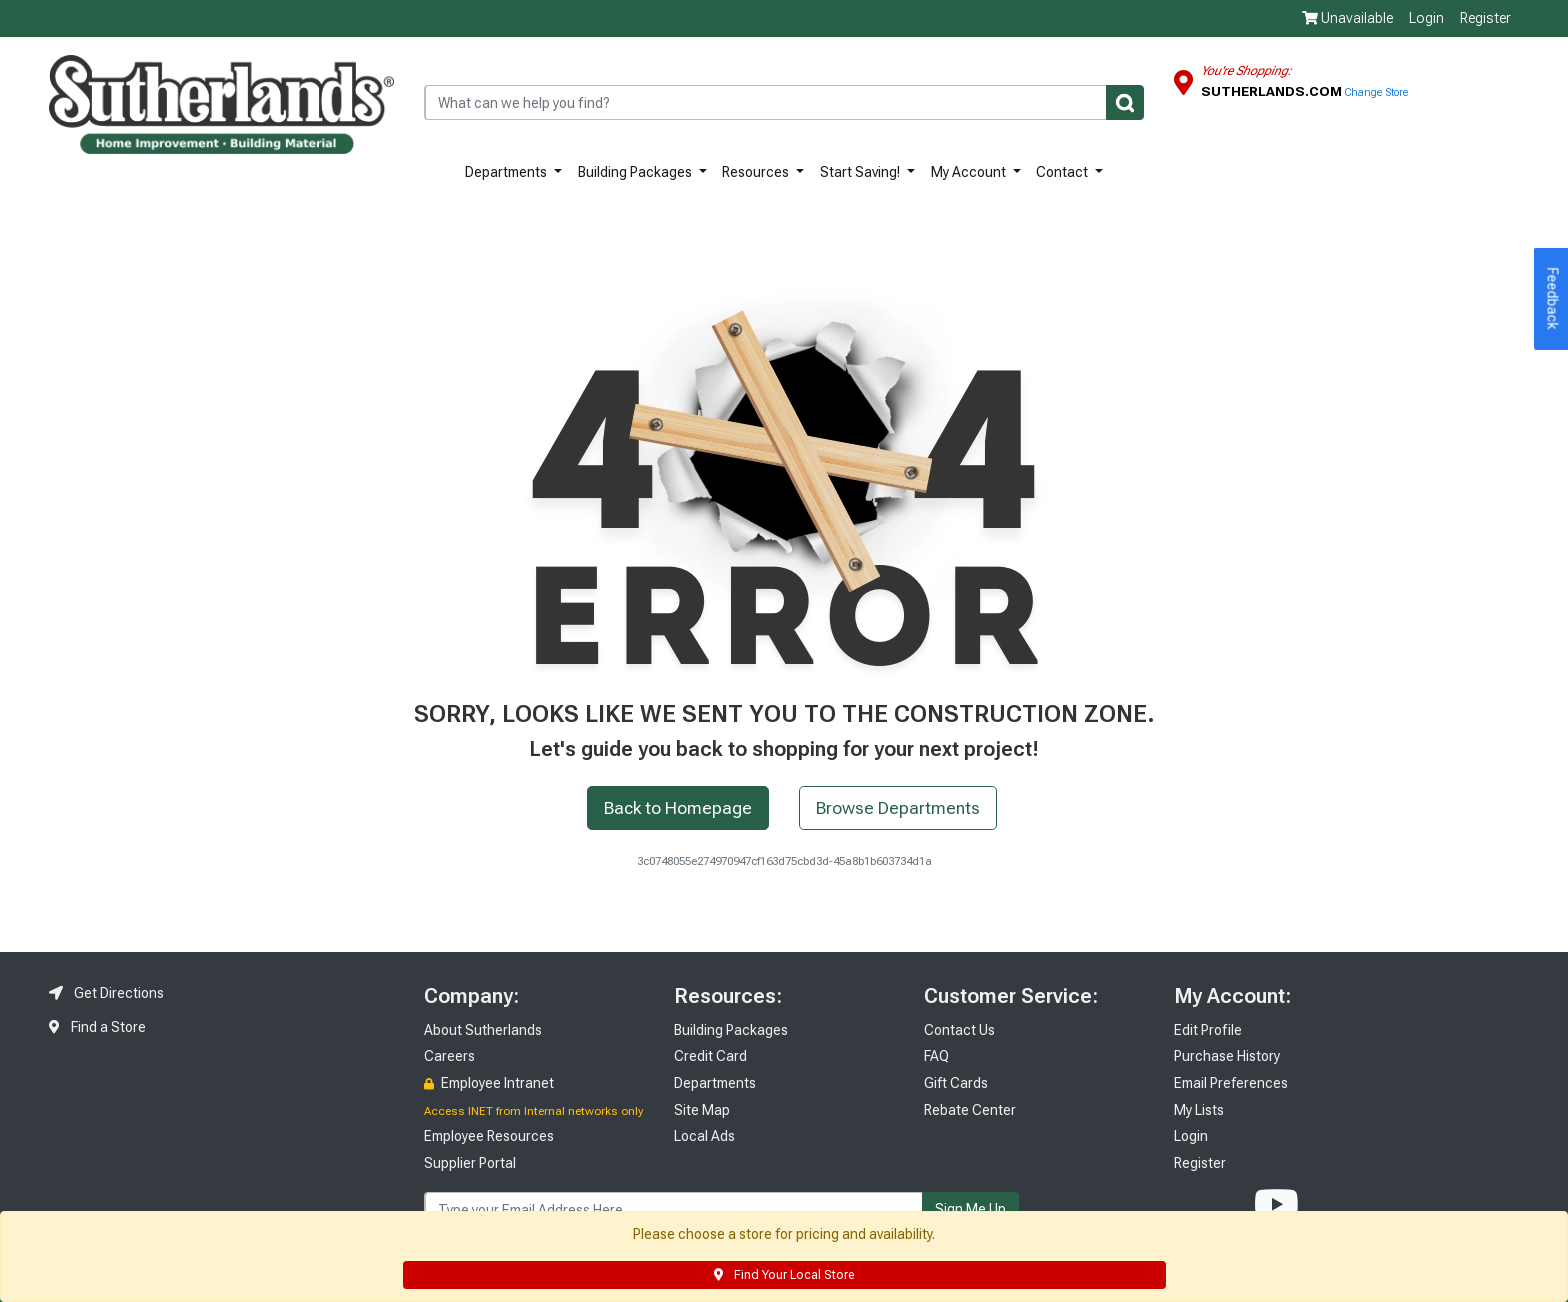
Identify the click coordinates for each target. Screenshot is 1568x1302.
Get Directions (106, 993)
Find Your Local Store (784, 1275)
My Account (970, 172)
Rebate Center (970, 1110)
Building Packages (636, 172)
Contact (1063, 172)
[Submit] (1125, 102)
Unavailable (1347, 18)
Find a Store (97, 1027)
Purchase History (1227, 1056)
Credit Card (710, 1056)
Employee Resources (489, 1136)
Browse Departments (898, 808)
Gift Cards (956, 1083)
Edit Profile (1208, 1030)
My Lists (1199, 1110)
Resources (757, 172)
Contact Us (959, 1030)
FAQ (936, 1056)
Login (1426, 18)
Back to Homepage (678, 808)
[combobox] (784, 102)
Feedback (1553, 299)
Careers (449, 1056)
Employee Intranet (489, 1083)
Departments (507, 172)
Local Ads (704, 1136)
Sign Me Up (970, 1209)
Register (1485, 18)
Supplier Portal (470, 1163)
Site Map (702, 1110)
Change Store (1376, 92)
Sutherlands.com (1273, 91)
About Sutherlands (483, 1030)
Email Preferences (1231, 1083)
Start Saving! (861, 172)
